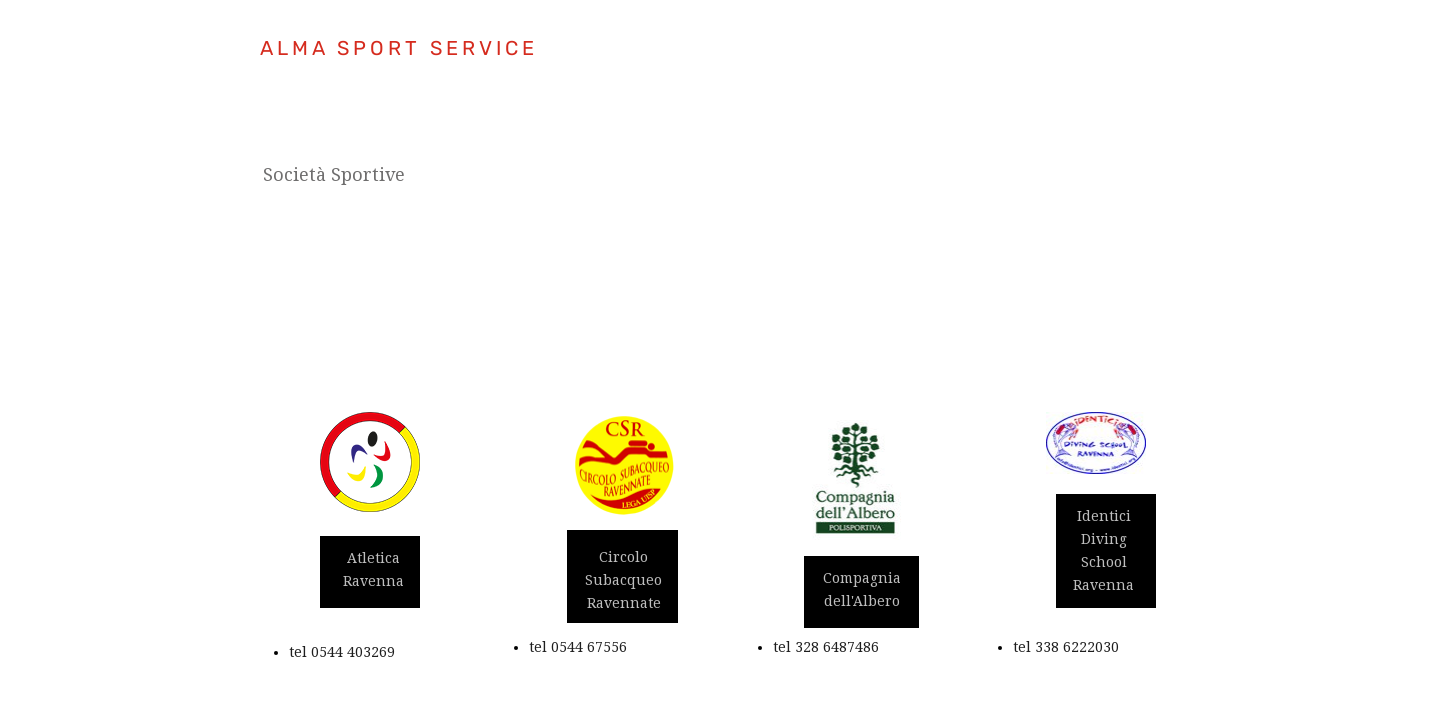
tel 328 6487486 (826, 647)
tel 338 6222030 (1066, 647)
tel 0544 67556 (578, 647)
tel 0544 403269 (342, 652)
